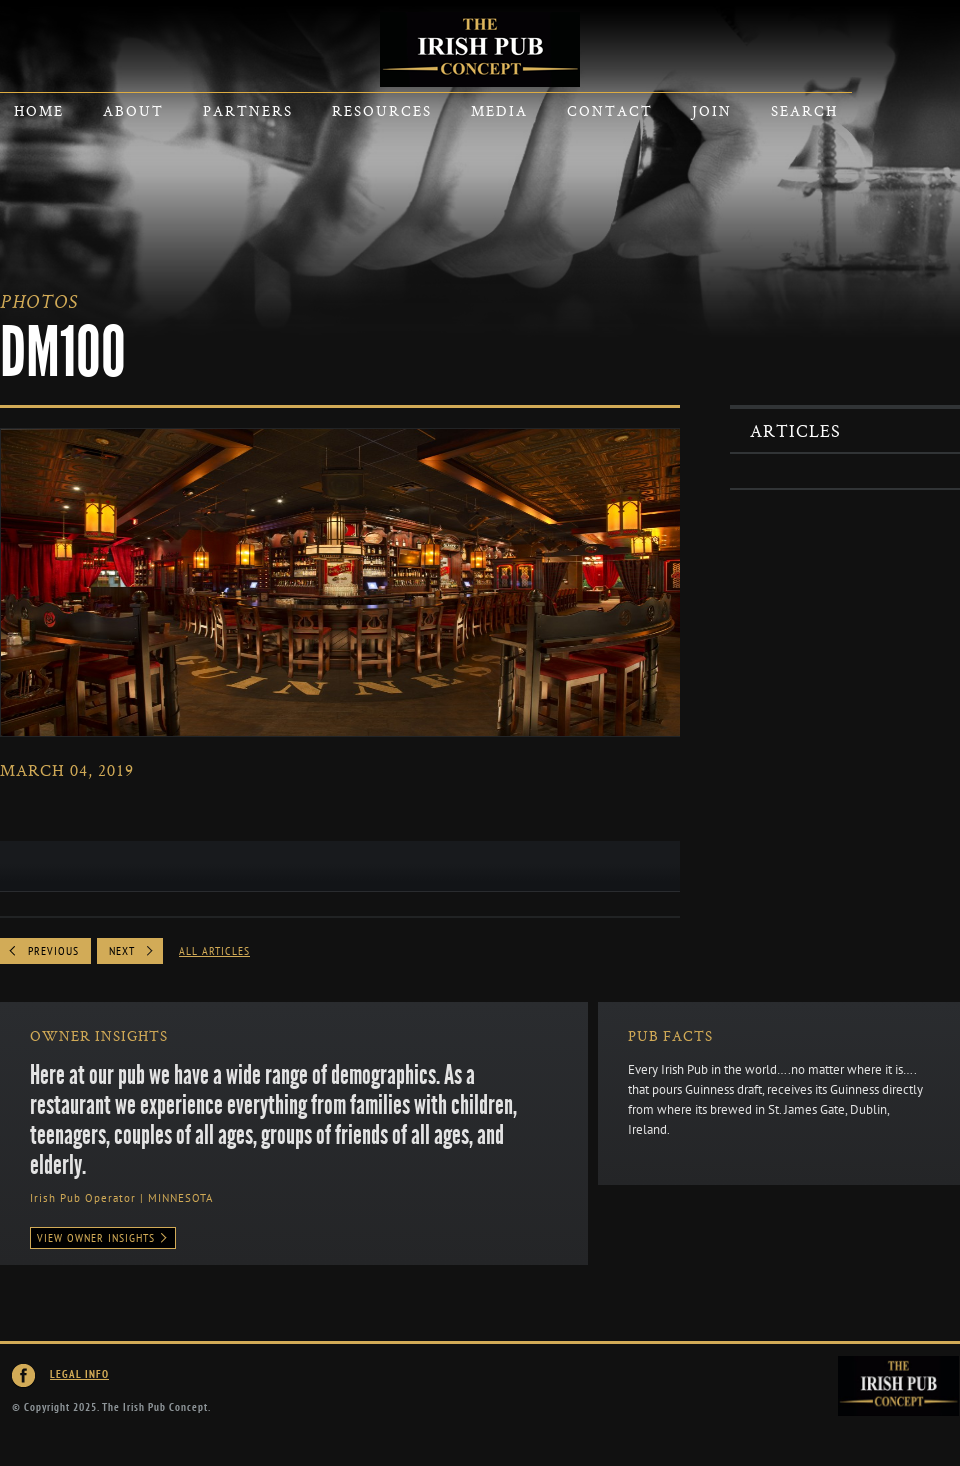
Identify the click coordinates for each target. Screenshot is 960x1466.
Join (712, 110)
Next (122, 951)
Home (39, 110)
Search (804, 110)
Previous (53, 951)
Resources (382, 110)
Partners (248, 110)
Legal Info (79, 1374)
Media (499, 110)
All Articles (214, 951)
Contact (610, 110)
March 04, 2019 (67, 770)
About (133, 110)
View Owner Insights (103, 1238)
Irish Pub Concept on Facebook (24, 1376)
